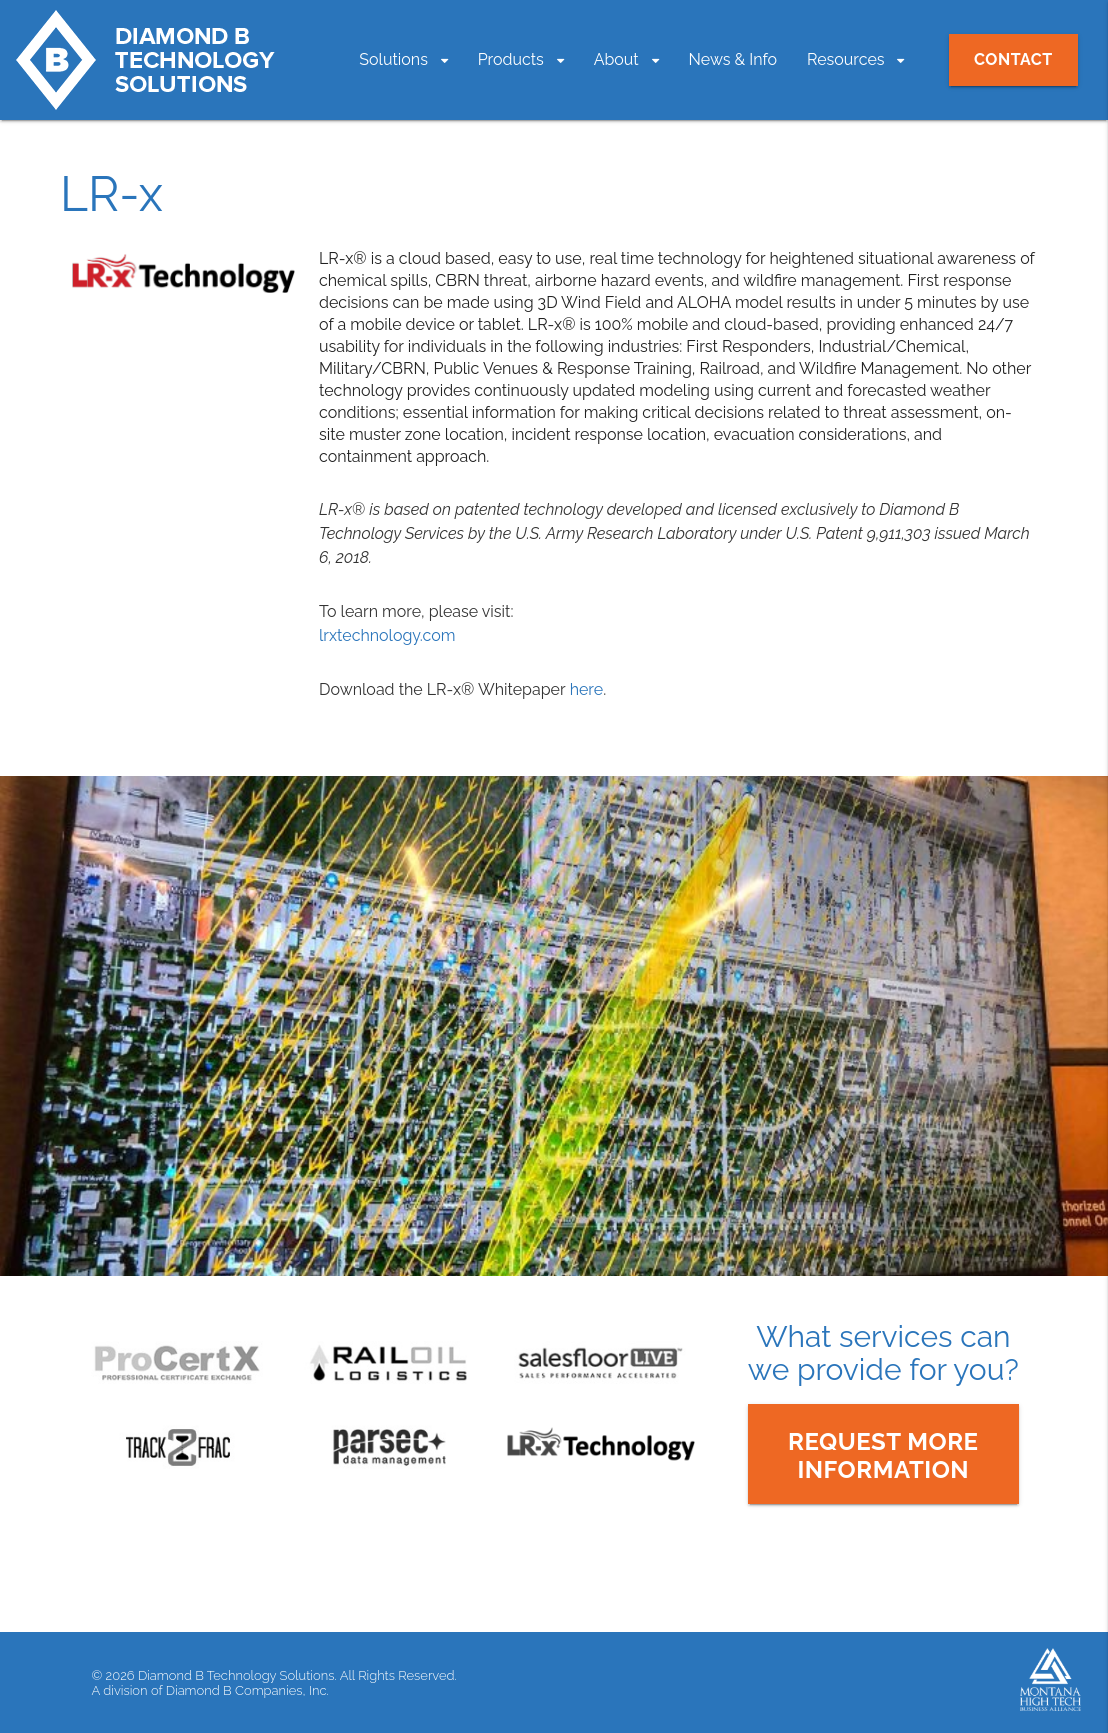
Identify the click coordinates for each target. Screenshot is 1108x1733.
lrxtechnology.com (387, 635)
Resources (846, 59)
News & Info (733, 59)
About (616, 59)
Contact (1013, 59)
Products (511, 59)
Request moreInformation (883, 1455)
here (586, 689)
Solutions (393, 59)
